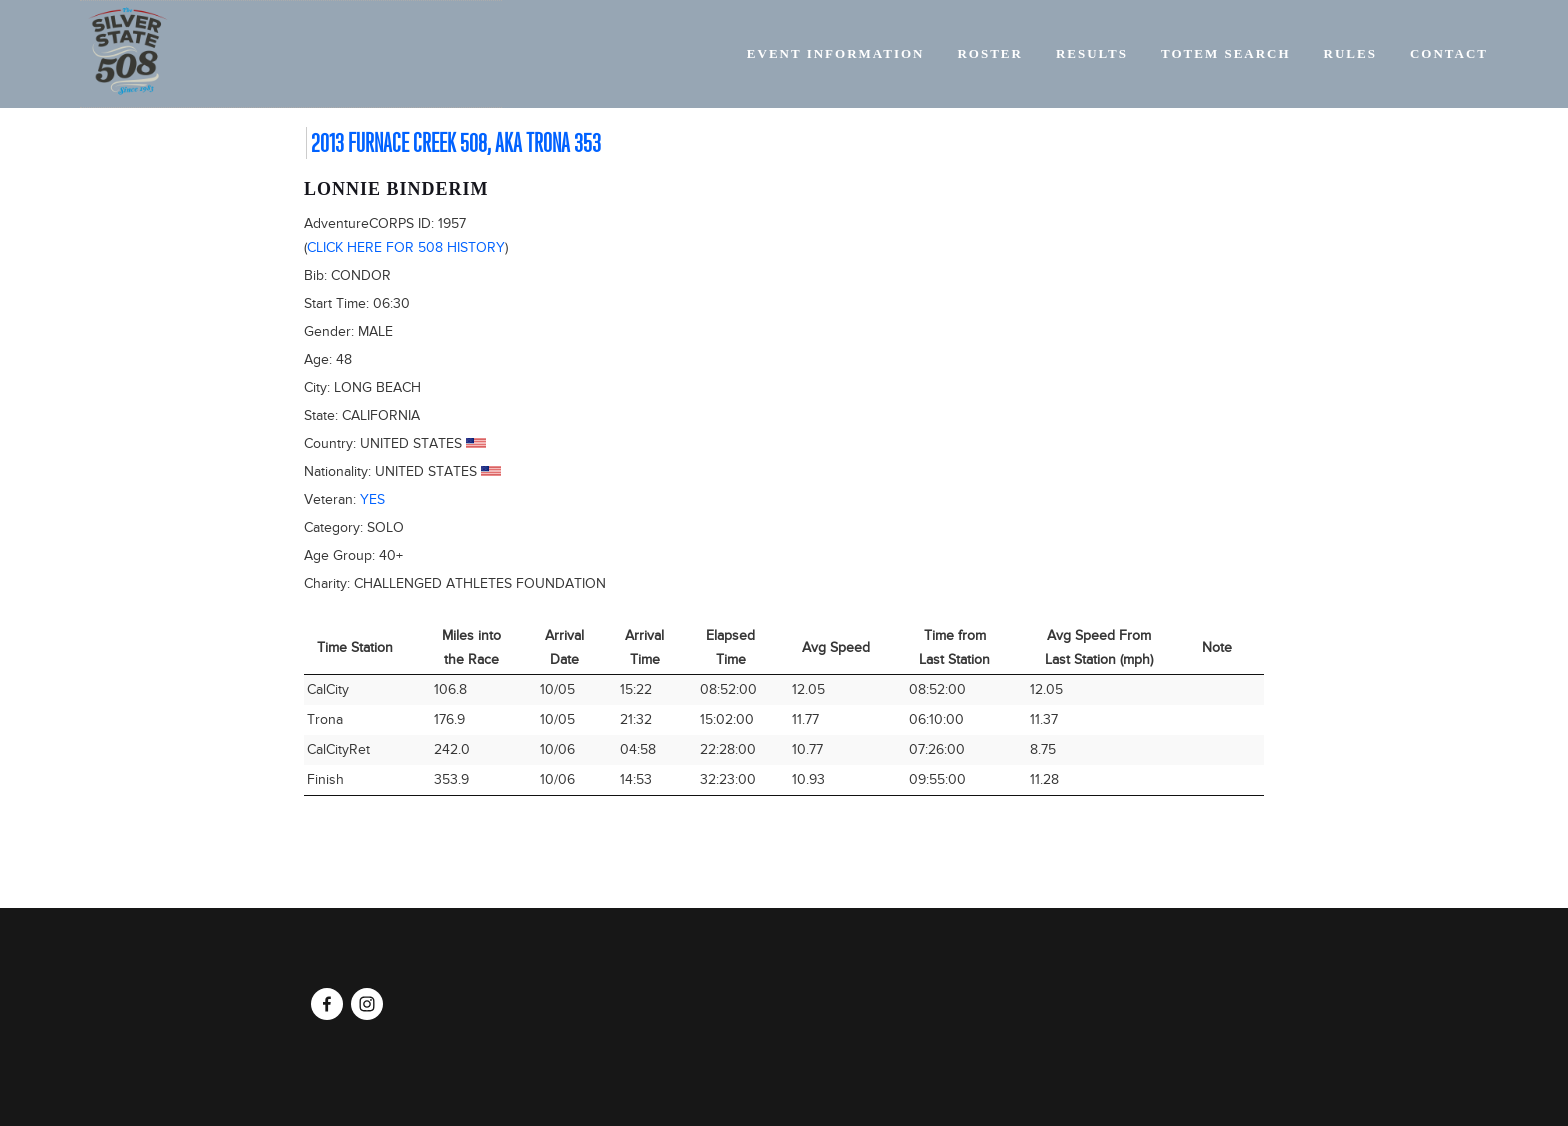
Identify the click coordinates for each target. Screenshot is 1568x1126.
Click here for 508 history (406, 247)
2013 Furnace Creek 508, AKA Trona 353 (456, 143)
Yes (372, 499)
